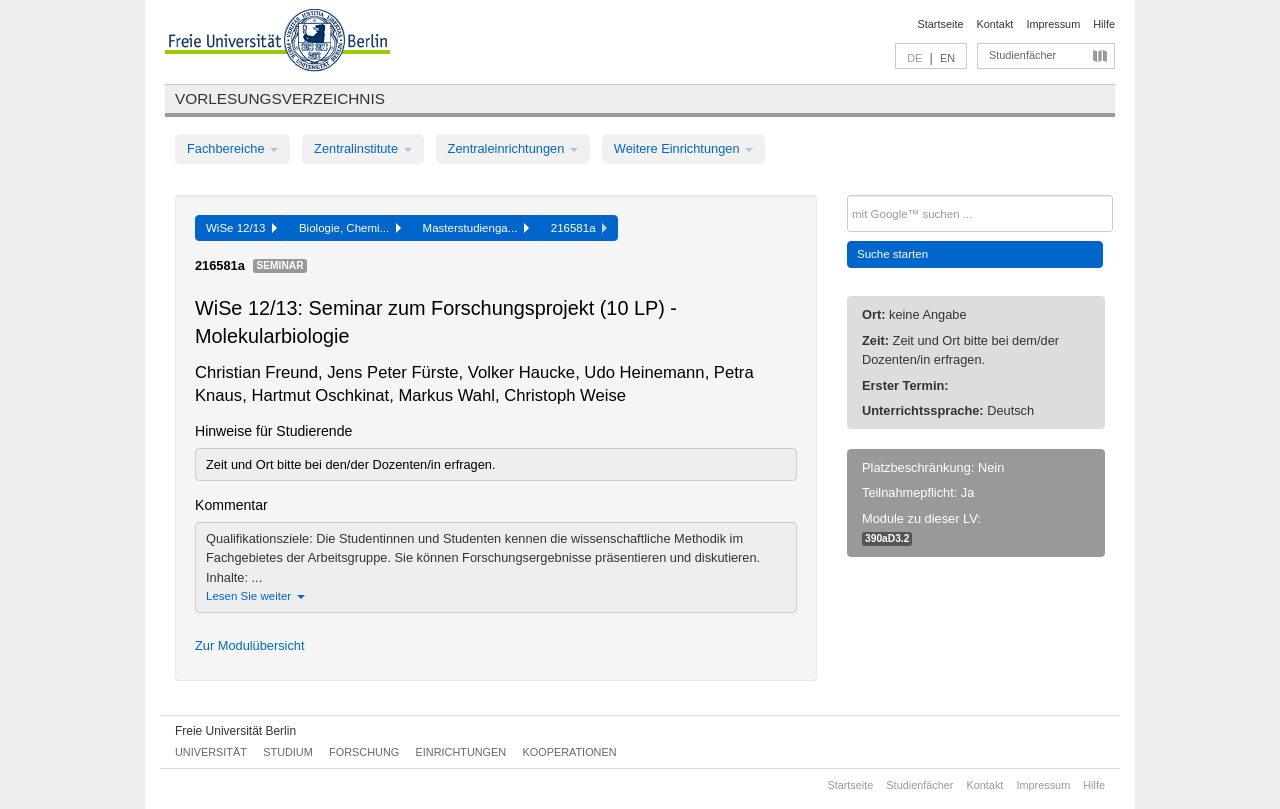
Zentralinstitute (363, 148)
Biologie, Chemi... (350, 228)
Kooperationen (570, 752)
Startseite (941, 24)
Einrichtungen (461, 752)
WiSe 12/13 (241, 228)
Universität (211, 752)
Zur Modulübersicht (250, 645)
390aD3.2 (887, 538)
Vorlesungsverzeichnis (280, 98)
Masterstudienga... (476, 228)
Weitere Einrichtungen (683, 148)
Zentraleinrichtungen (513, 148)
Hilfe (1104, 24)
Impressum (1053, 24)
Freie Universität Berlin (235, 731)
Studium (288, 752)
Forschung (364, 752)
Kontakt (995, 24)
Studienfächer (1022, 55)
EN (947, 58)
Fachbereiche (232, 148)
